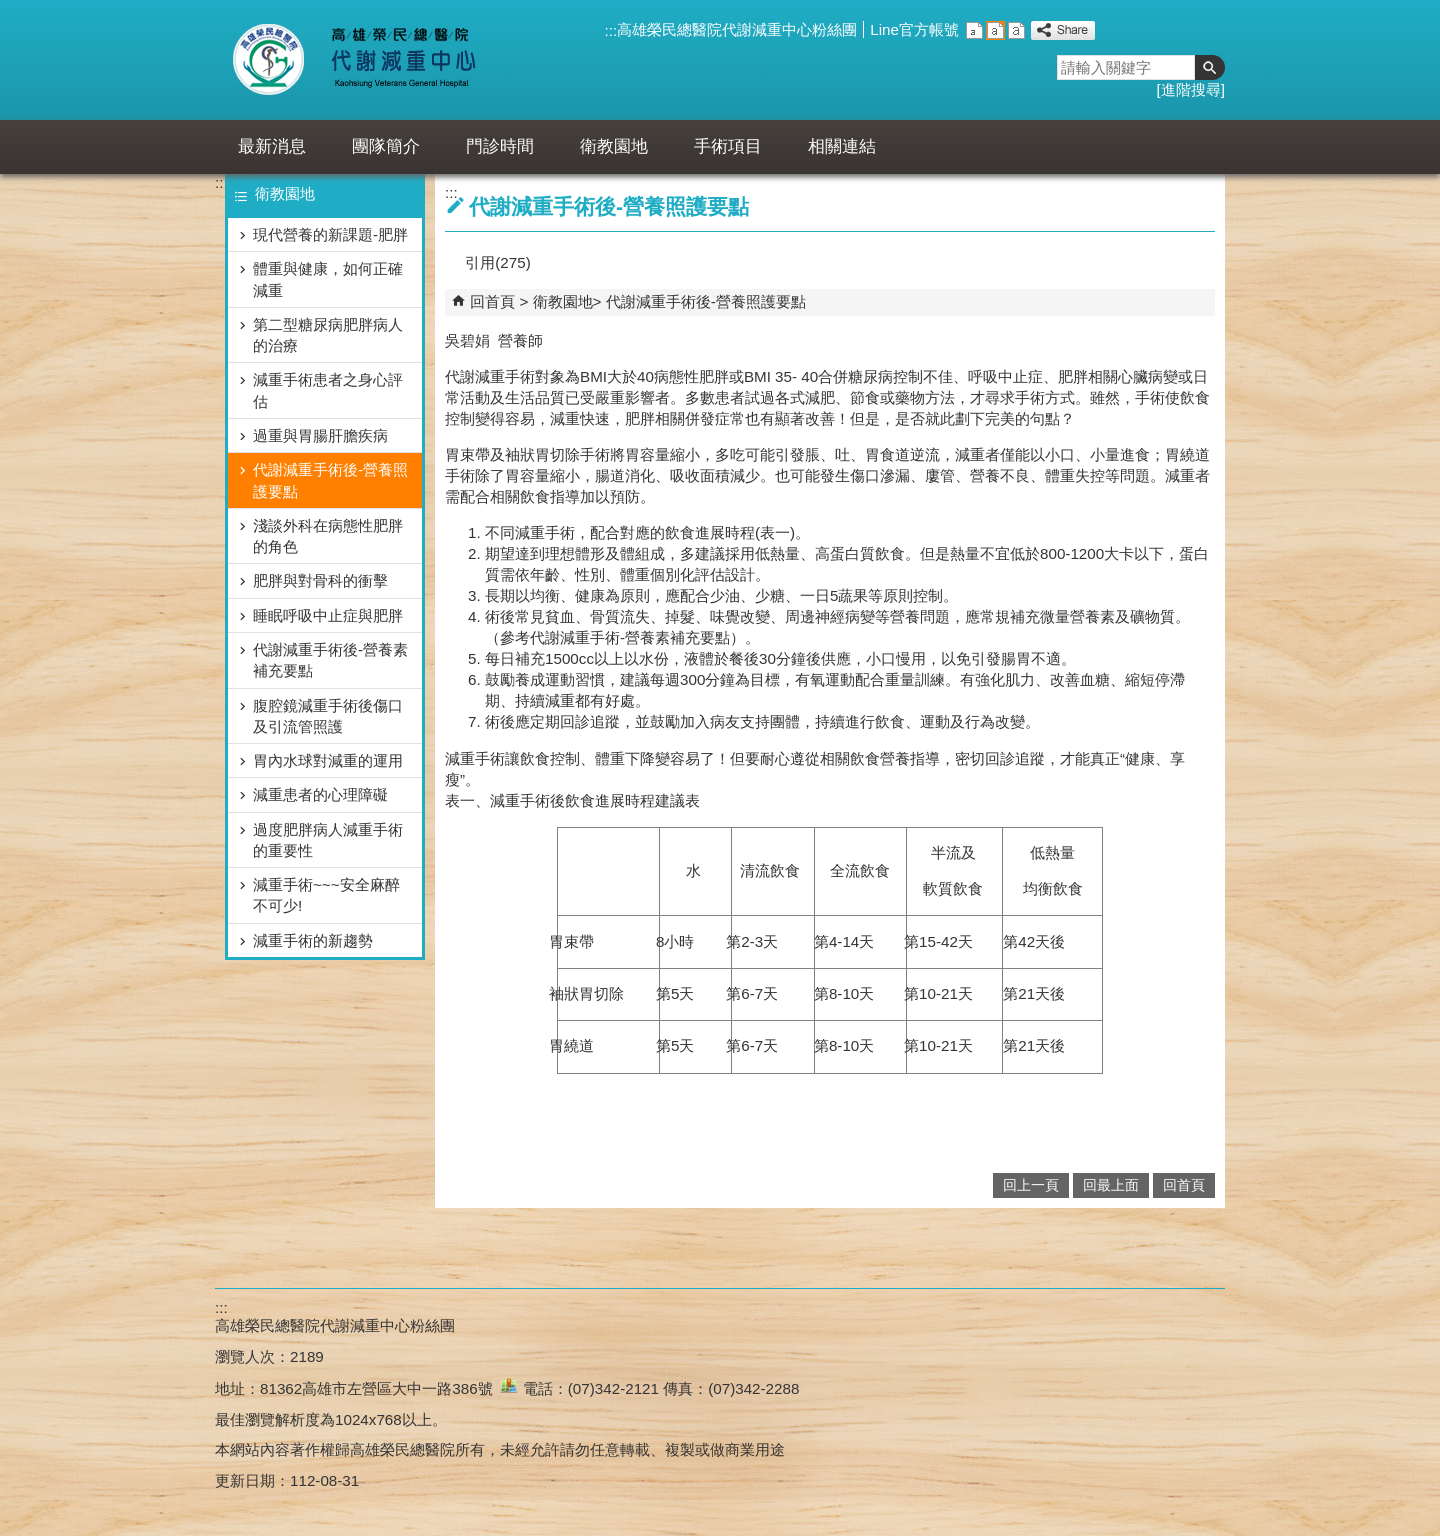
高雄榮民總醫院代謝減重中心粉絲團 (737, 29)
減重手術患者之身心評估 (328, 390)
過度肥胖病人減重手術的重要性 (328, 840)
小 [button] (974, 30)
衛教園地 (614, 146)
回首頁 (492, 301)
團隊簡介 (386, 146)
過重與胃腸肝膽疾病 (320, 435)
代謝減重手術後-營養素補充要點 (330, 660)
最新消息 (272, 146)
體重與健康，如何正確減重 (328, 279)
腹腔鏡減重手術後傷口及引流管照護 (328, 716)
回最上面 (1111, 1185)
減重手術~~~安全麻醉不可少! (326, 895)
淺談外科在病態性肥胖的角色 (328, 536)
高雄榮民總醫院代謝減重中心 (398, 60)
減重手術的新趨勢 (313, 940)
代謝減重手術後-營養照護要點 (330, 480)
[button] (1210, 67)
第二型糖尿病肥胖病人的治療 (328, 335)
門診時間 (500, 146)
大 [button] (1016, 30)
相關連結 (842, 146)
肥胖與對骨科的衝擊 (320, 580)
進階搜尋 (1191, 89)
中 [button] (995, 30)
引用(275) (497, 262)
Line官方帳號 (914, 29)
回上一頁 (1031, 1185)
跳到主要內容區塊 (10, 10)
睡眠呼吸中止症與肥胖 (328, 615)
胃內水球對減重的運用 (328, 760)
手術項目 (728, 146)
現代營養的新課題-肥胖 (330, 234)
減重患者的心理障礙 (320, 794)
